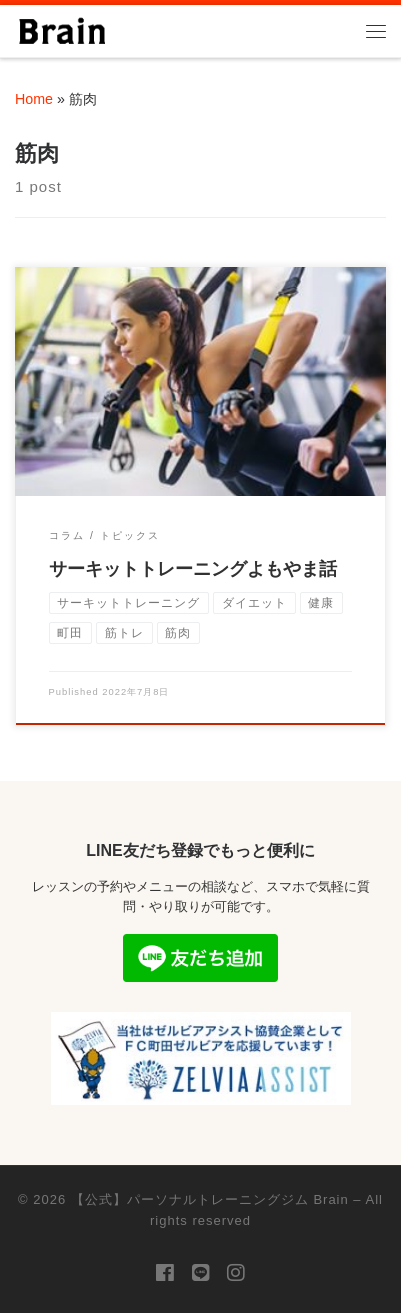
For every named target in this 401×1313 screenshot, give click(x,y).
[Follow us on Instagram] (236, 1273)
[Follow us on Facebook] (165, 1273)
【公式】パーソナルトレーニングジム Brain (210, 1199)
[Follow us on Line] (201, 1273)
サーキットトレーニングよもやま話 (193, 569)
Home (34, 99)
